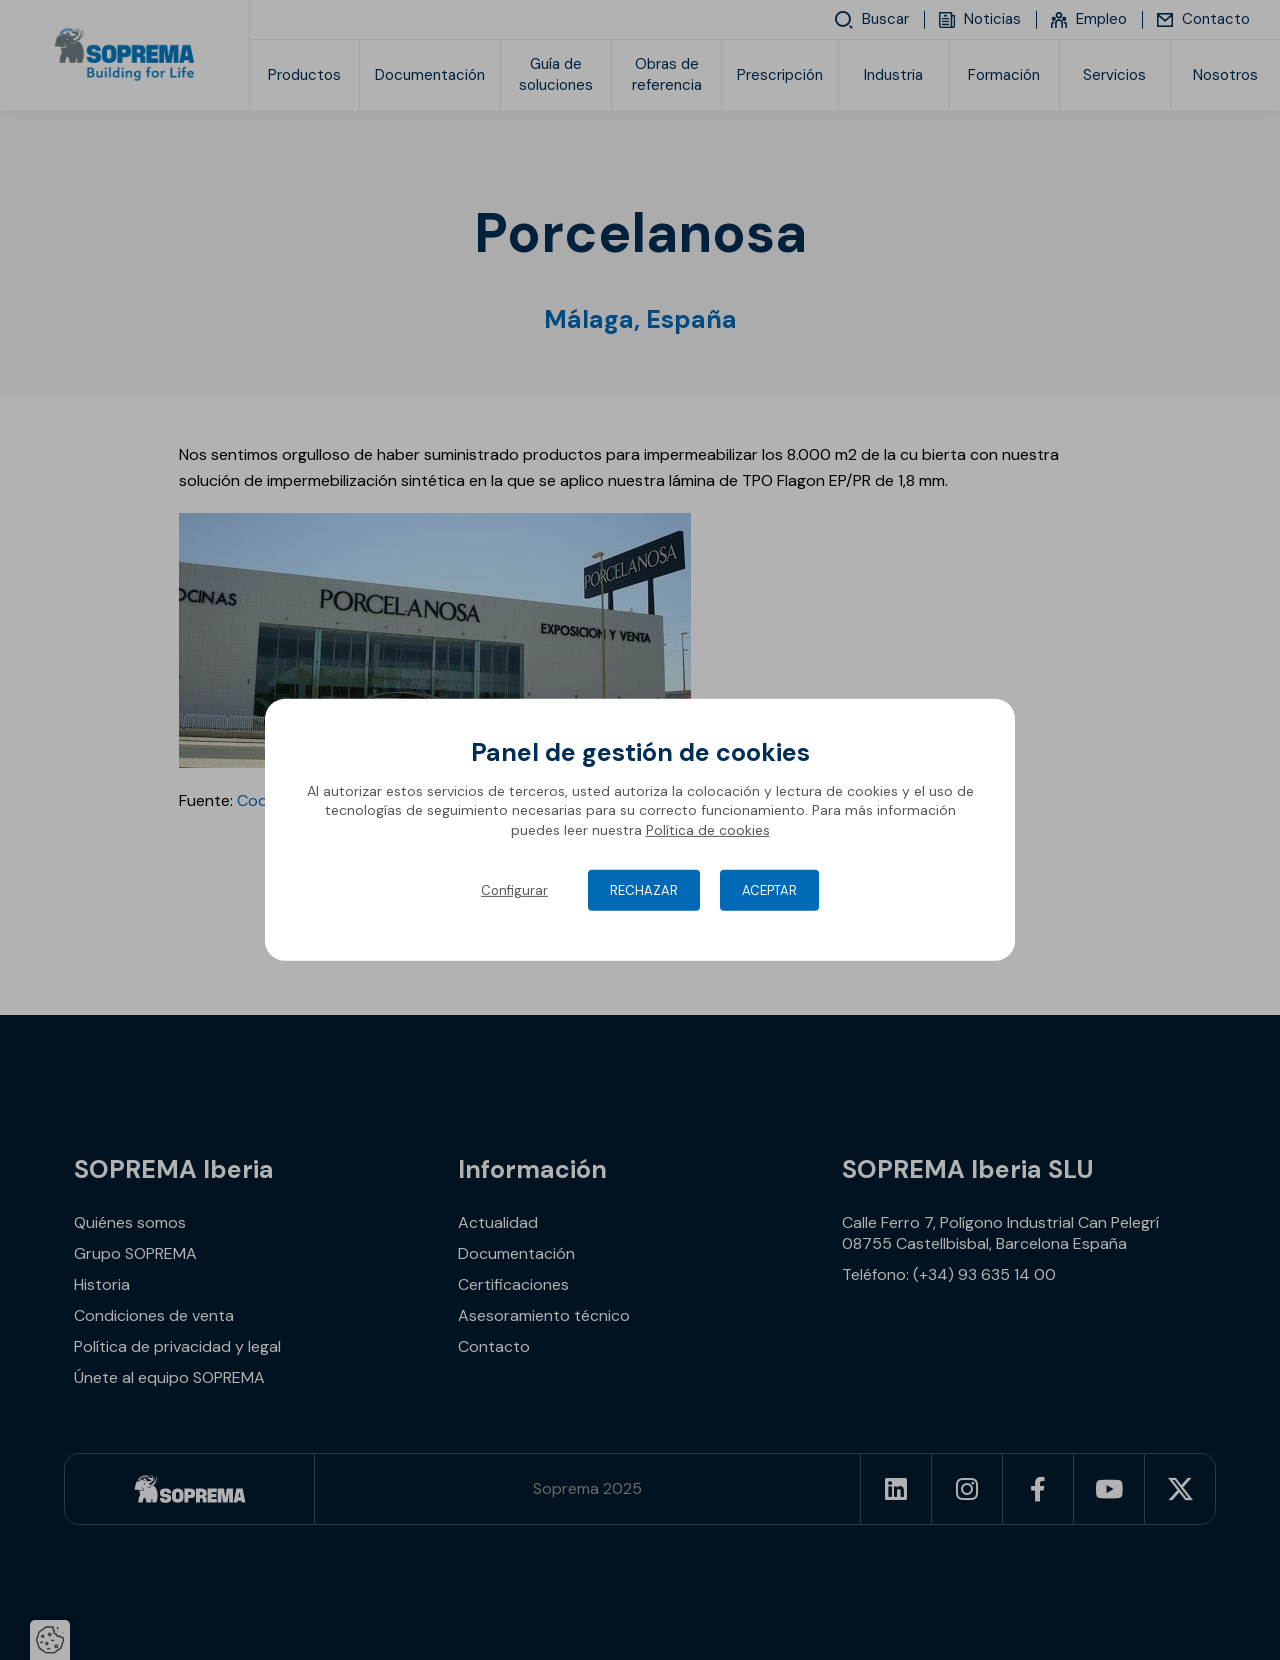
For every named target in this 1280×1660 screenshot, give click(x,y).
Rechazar (644, 890)
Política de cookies (708, 830)
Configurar (514, 890)
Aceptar (769, 890)
